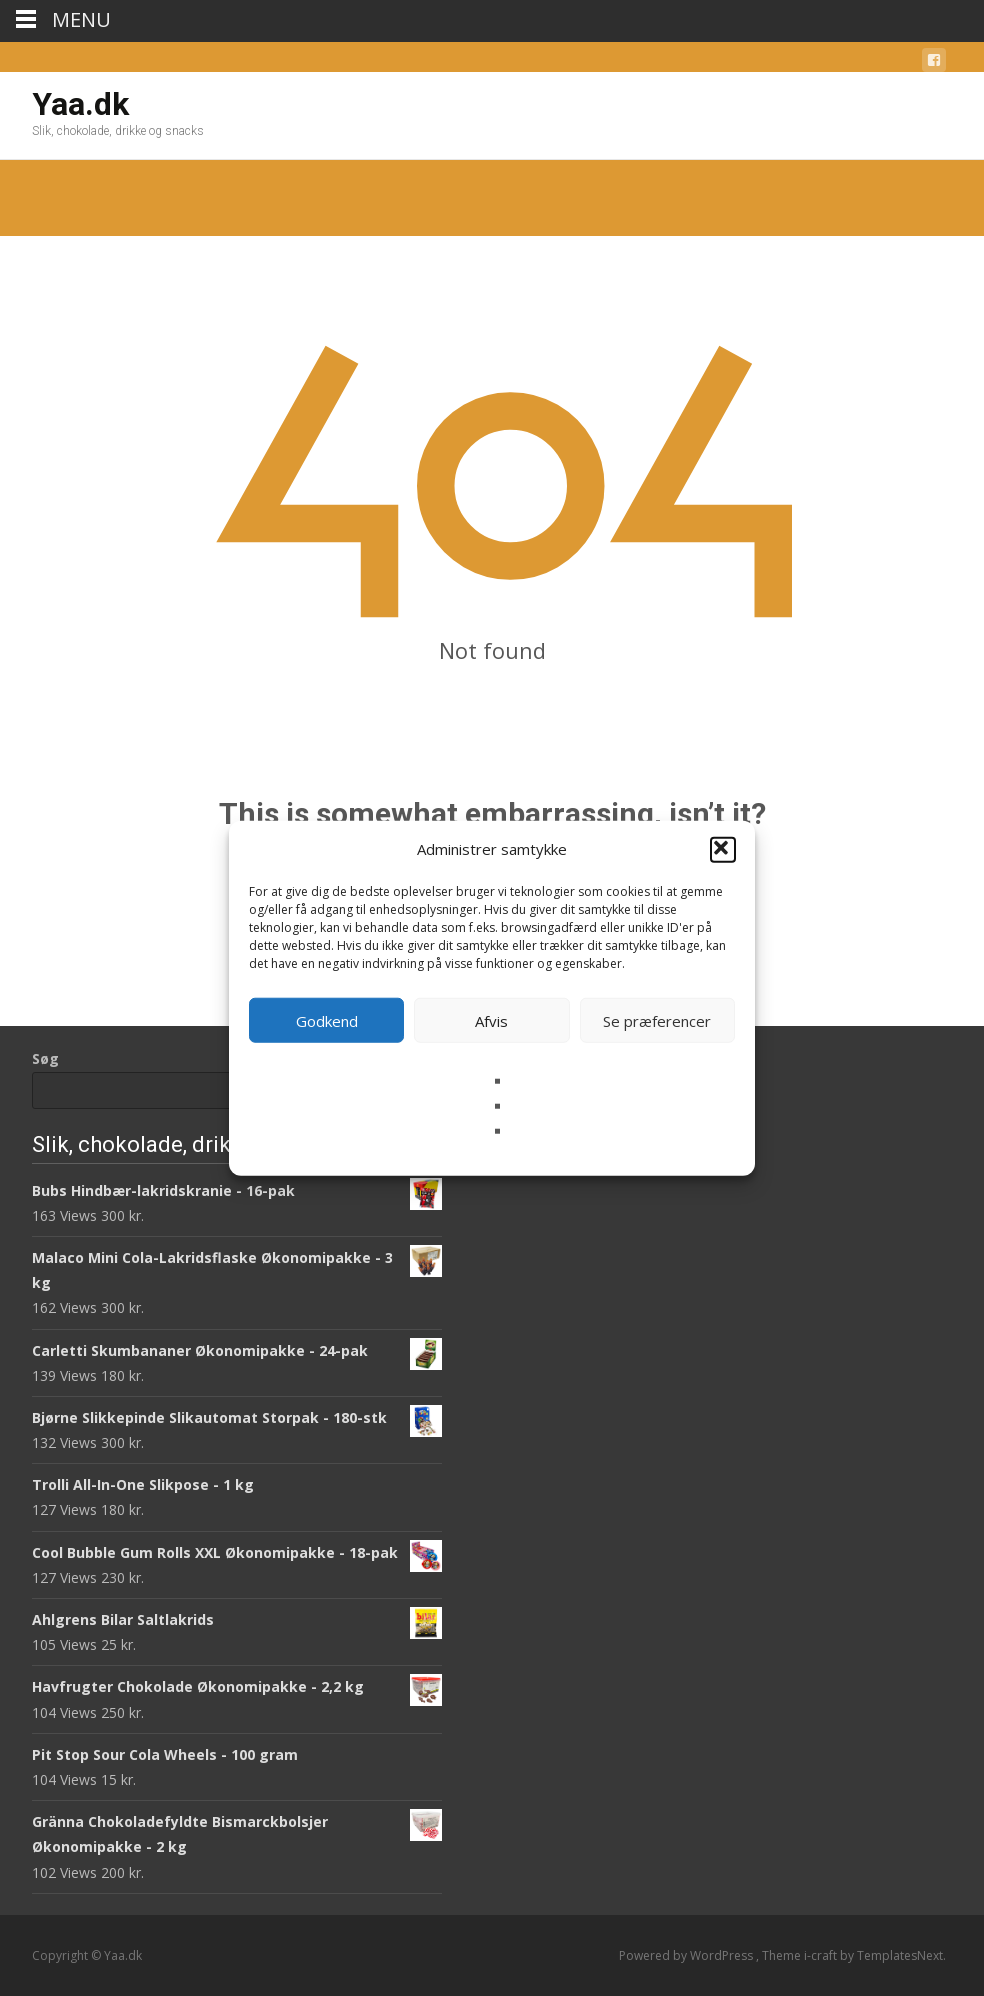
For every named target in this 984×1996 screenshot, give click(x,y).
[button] (723, 849)
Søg (45, 1058)
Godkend (327, 1020)
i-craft (822, 1955)
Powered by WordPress (687, 1955)
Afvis (491, 1020)
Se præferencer (657, 1020)
